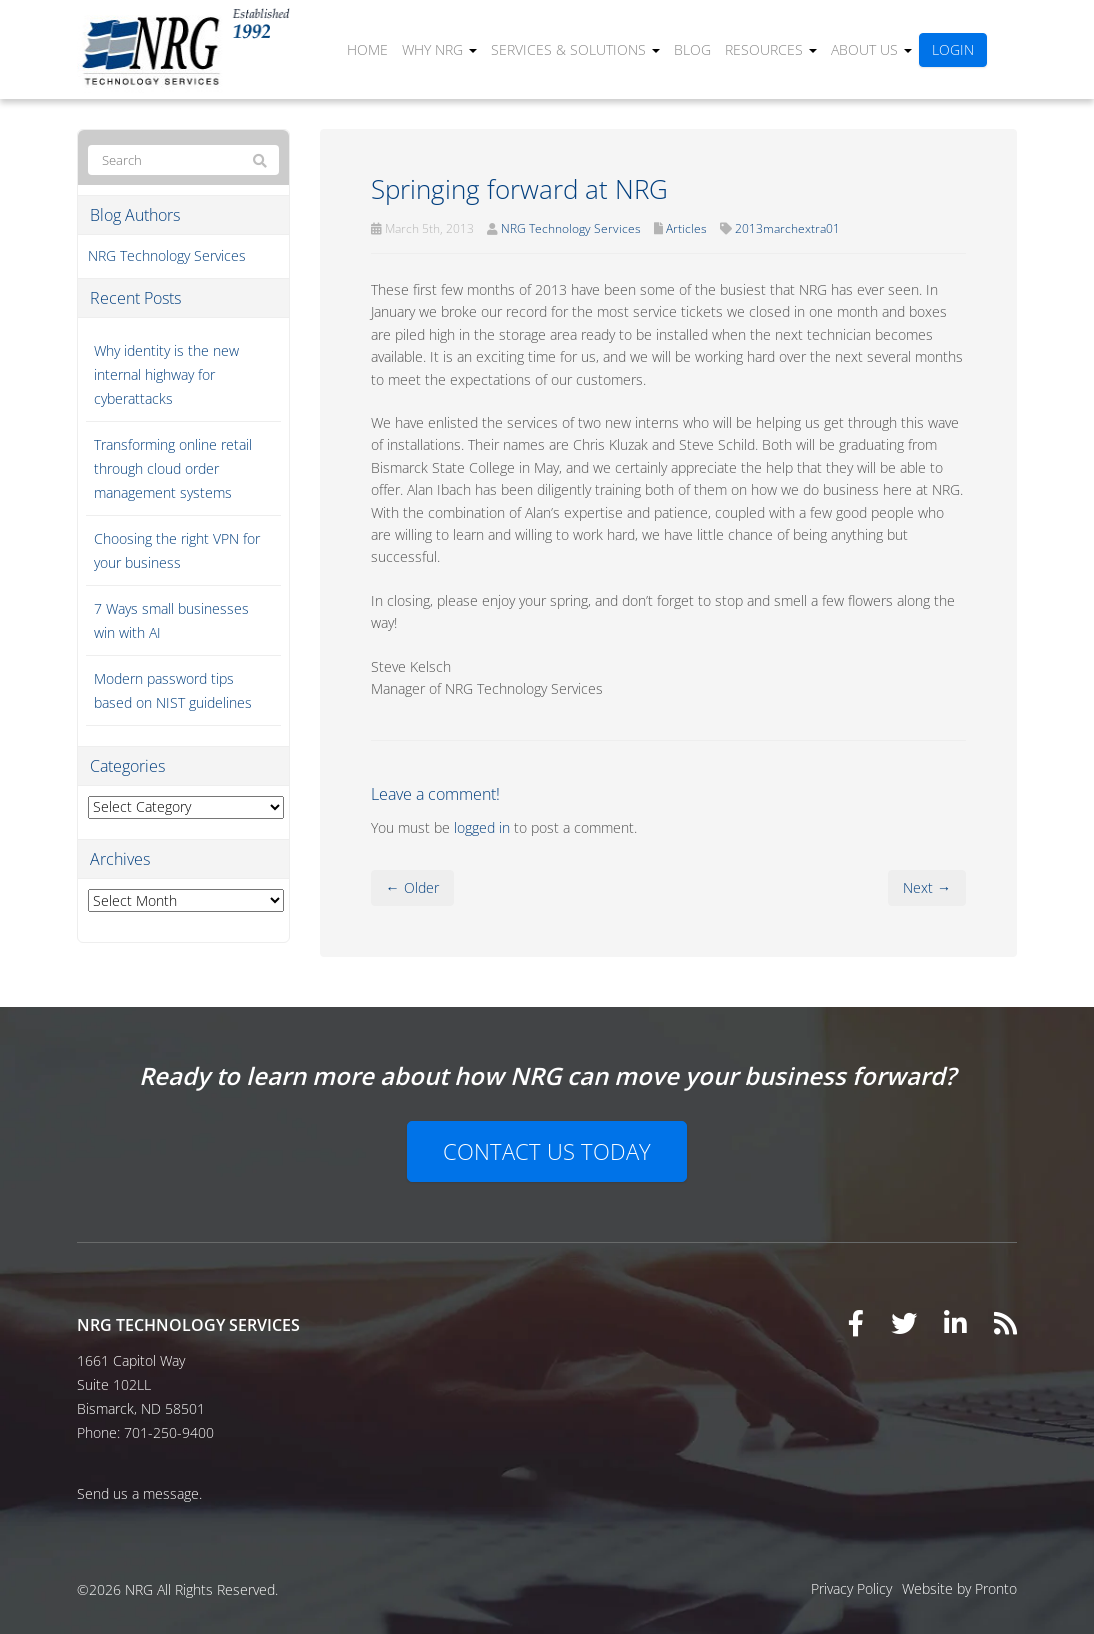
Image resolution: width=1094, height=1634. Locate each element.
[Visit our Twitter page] (904, 1323)
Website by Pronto (959, 1588)
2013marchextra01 (787, 228)
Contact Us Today (547, 1151)
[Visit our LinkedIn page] (955, 1323)
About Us (871, 49)
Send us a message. (139, 1493)
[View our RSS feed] (1005, 1323)
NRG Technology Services (571, 228)
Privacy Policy (851, 1588)
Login (953, 49)
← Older (412, 887)
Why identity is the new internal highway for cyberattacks (166, 374)
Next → (927, 887)
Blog (692, 49)
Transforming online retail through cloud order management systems (173, 468)
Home (367, 49)
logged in (482, 827)
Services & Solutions (575, 49)
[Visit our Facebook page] (856, 1323)
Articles (686, 228)
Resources (771, 49)
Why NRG (439, 49)
